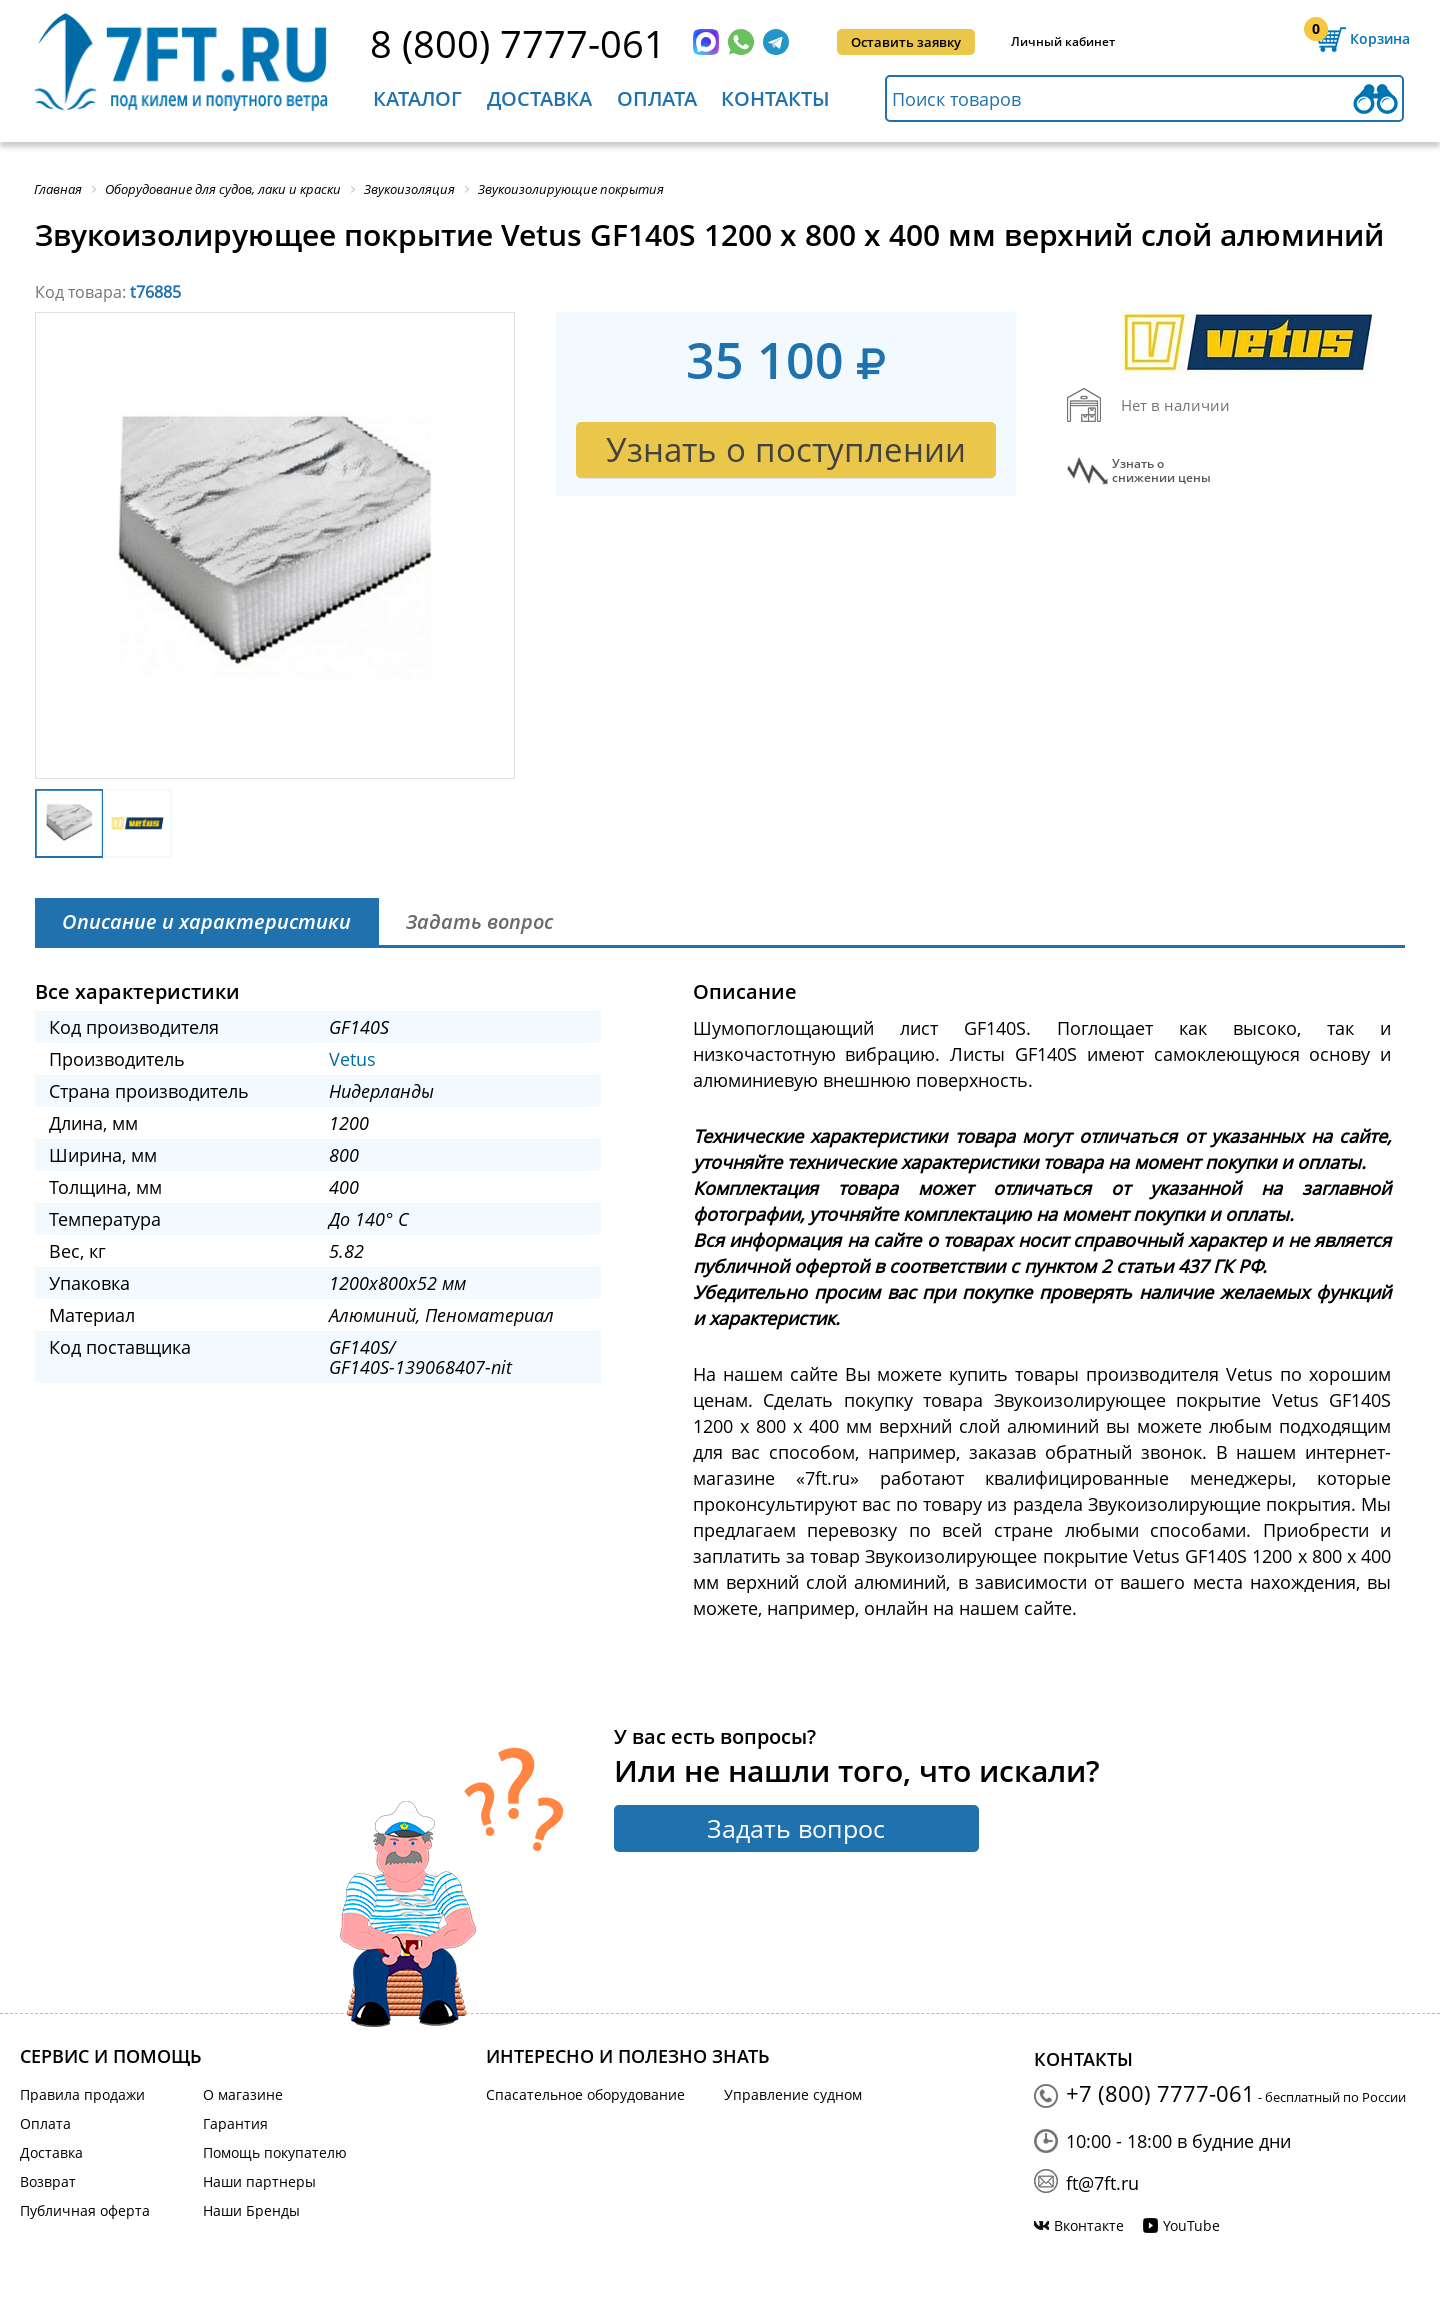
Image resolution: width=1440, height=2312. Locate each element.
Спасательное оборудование (585, 2094)
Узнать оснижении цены (1161, 471)
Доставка (539, 98)
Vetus (352, 1059)
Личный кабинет (1063, 41)
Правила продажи (82, 2094)
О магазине (243, 2094)
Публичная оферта (85, 2210)
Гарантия (235, 2123)
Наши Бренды (251, 2210)
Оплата (657, 98)
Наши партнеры (259, 2181)
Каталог (417, 98)
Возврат (48, 2181)
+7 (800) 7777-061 (1160, 2093)
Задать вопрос (796, 1828)
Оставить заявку (906, 42)
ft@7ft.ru (1102, 2183)
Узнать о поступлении (786, 449)
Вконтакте (1089, 2225)
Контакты (775, 98)
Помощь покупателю (275, 2152)
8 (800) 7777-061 (518, 43)
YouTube (1191, 2225)
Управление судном (793, 2094)
